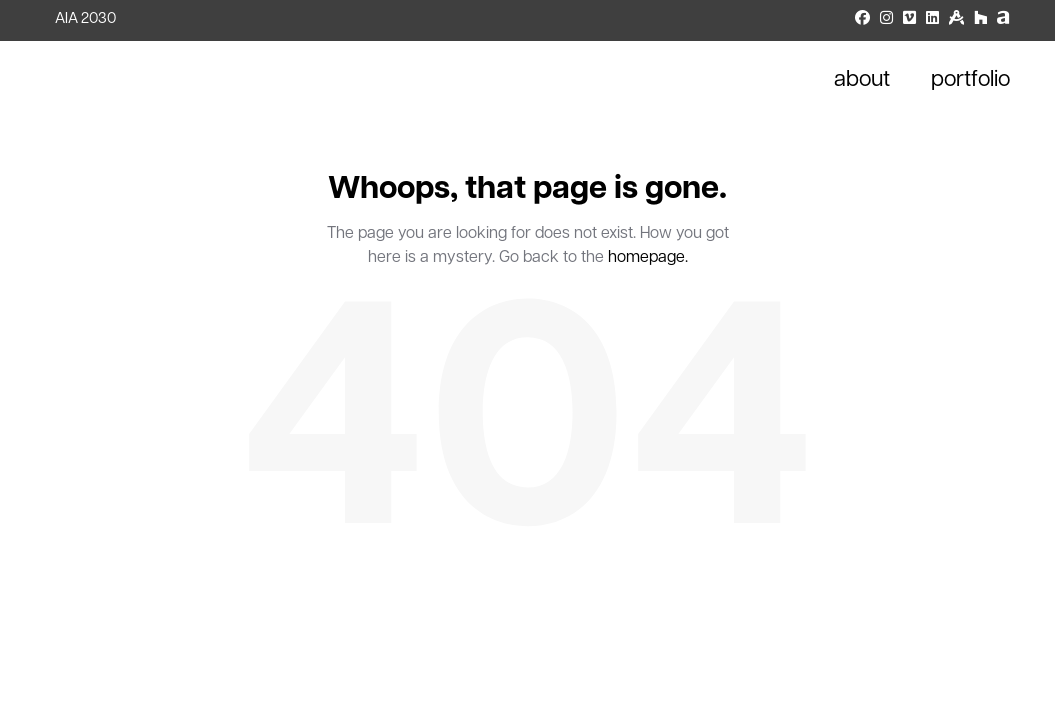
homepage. (648, 258)
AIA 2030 (85, 19)
